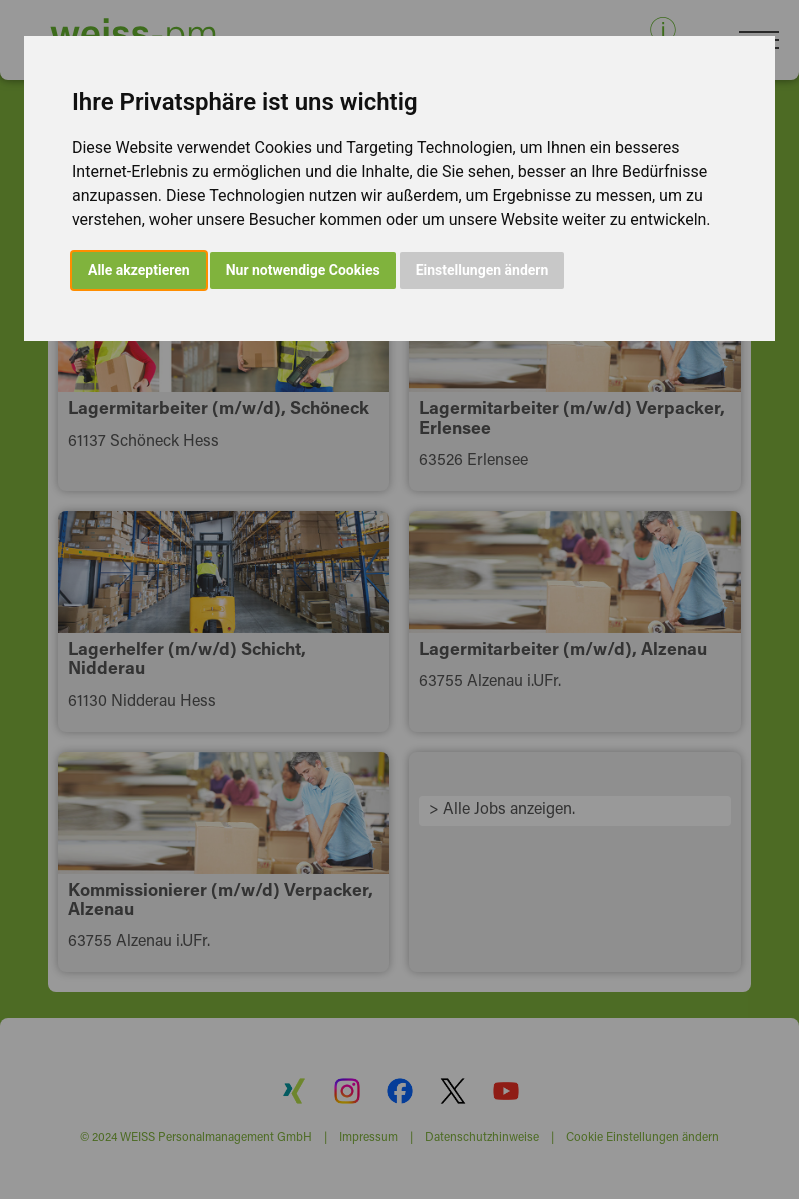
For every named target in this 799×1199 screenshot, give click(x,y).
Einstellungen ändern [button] (482, 270)
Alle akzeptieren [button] (139, 270)
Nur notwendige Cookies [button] (303, 270)
